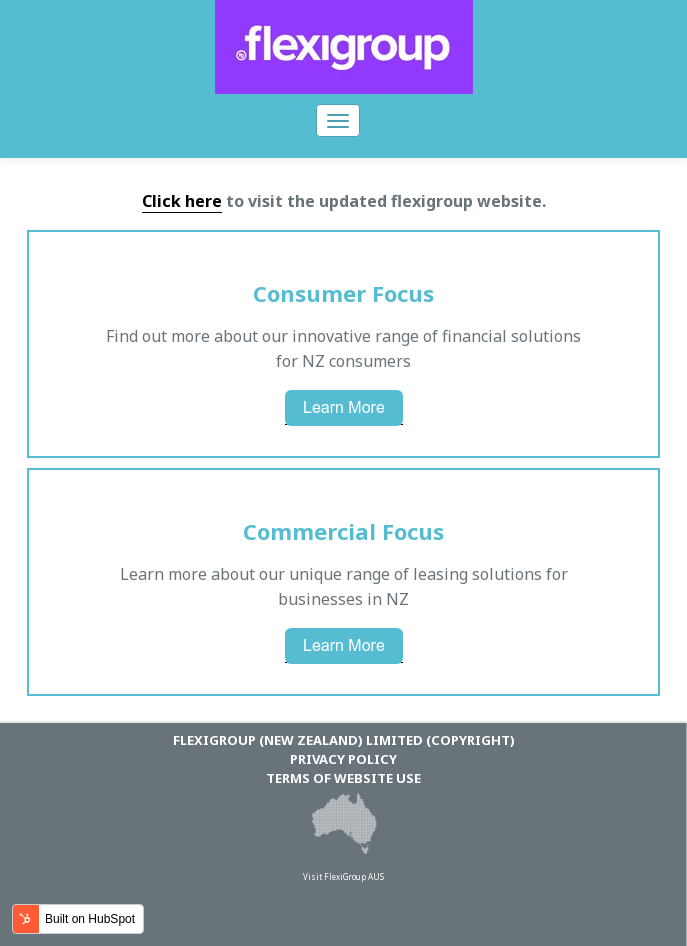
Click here (182, 201)
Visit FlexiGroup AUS (343, 876)
